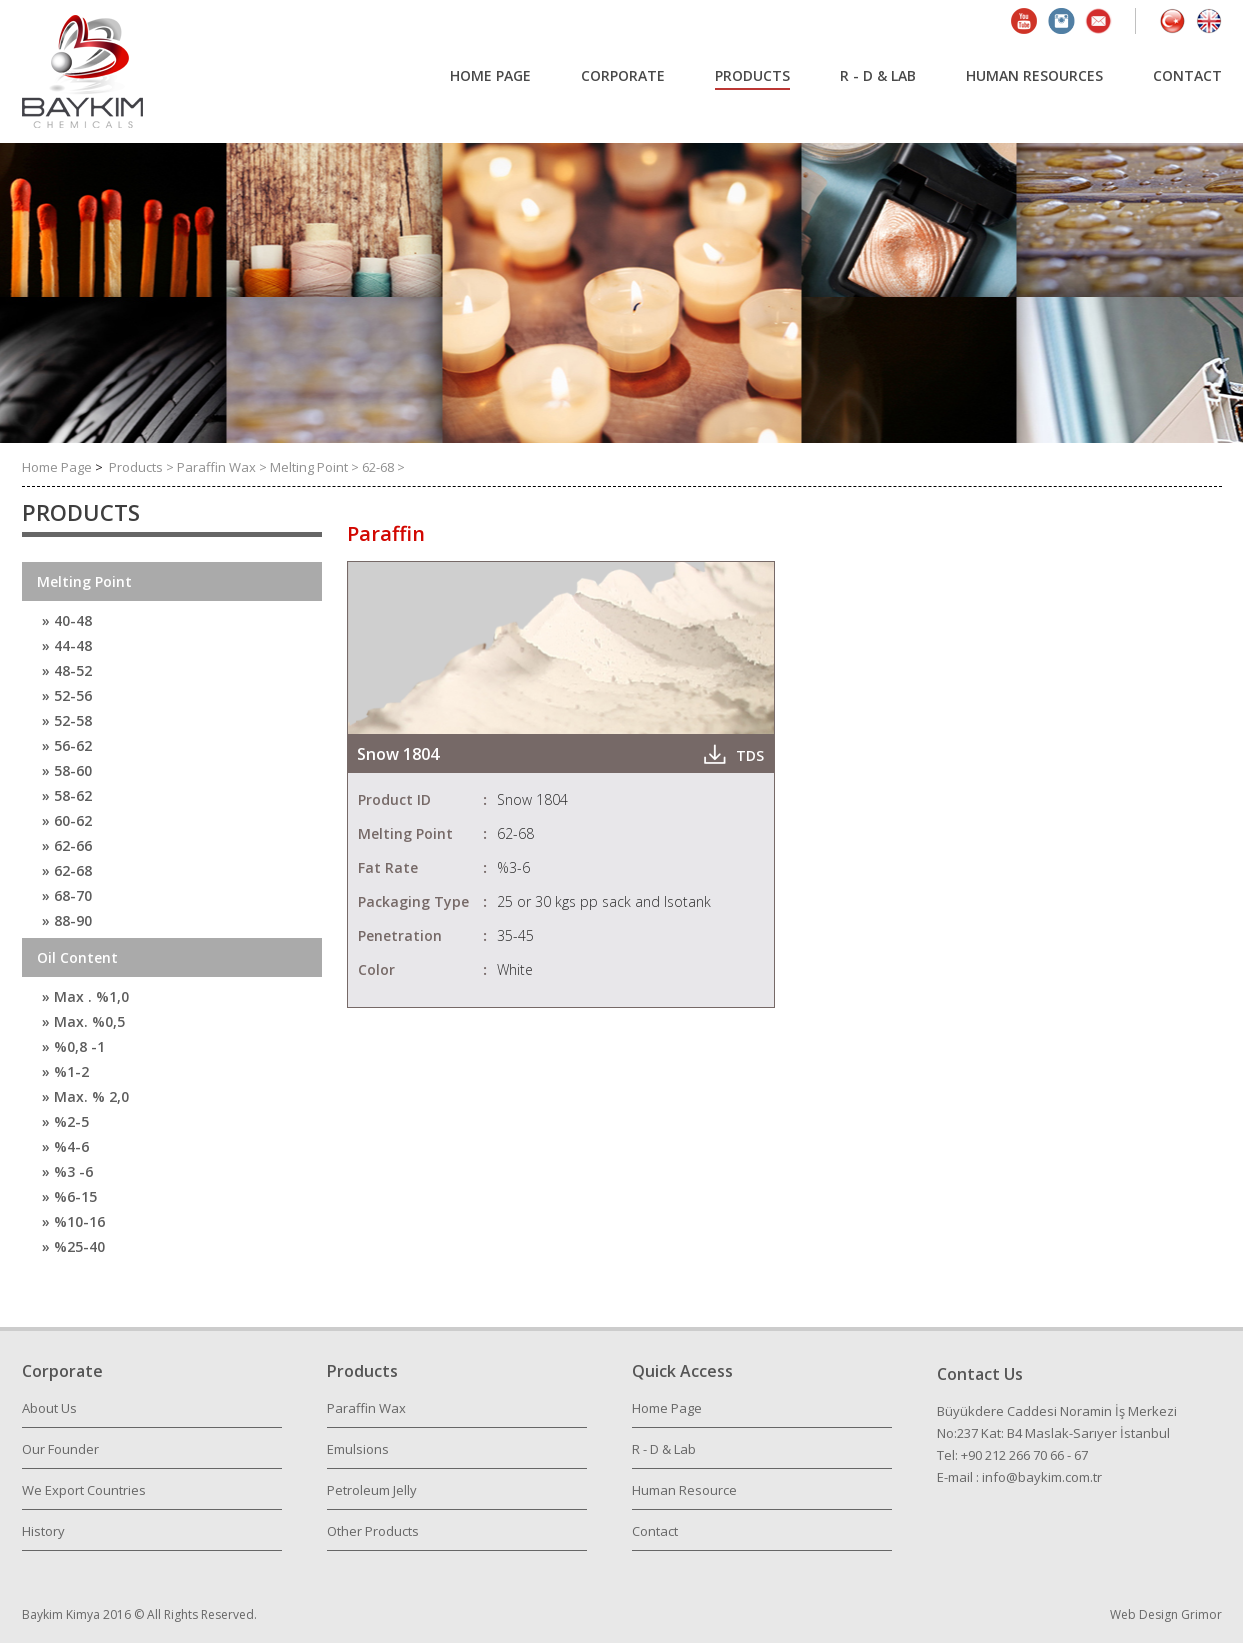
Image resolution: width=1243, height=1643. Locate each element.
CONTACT (1187, 75)
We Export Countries (84, 1490)
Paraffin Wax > (223, 467)
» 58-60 (67, 770)
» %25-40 (73, 1246)
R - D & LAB (878, 75)
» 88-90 (67, 920)
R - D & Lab (664, 1449)
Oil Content (77, 957)
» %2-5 (65, 1121)
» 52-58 (67, 720)
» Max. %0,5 (83, 1021)
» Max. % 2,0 (85, 1096)
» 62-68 (67, 870)
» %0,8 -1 (73, 1046)
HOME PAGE (490, 75)
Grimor (1201, 1614)
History (43, 1531)
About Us (49, 1408)
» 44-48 (67, 645)
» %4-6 (65, 1146)
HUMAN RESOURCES (1034, 75)
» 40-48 (67, 620)
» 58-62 (67, 795)
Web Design (1145, 1614)
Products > (143, 467)
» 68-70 (67, 895)
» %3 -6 (67, 1171)
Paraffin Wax (366, 1408)
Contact (655, 1531)
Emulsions (358, 1449)
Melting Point (84, 581)
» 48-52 (67, 670)
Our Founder (60, 1449)
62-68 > (383, 467)
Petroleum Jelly (372, 1490)
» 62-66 (67, 845)
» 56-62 (67, 745)
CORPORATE (623, 75)
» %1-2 (65, 1071)
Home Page (58, 467)
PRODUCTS (752, 75)
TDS (750, 755)
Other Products (373, 1531)
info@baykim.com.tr (1042, 1477)
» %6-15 (69, 1196)
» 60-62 (67, 820)
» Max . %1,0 (85, 996)
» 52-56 (67, 695)
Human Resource (684, 1490)
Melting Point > (316, 467)
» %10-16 (73, 1221)
